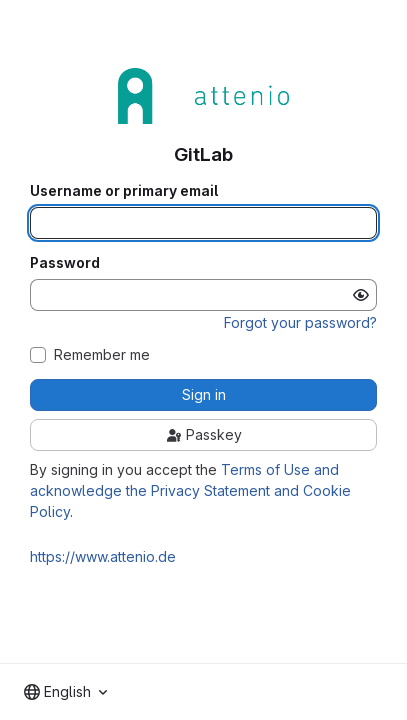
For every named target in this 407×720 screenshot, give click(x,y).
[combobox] (65, 692)
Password (65, 263)
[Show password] (361, 295)
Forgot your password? (300, 322)
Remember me (102, 355)
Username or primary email (124, 191)
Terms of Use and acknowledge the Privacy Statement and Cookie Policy (190, 490)
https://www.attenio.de (103, 556)
